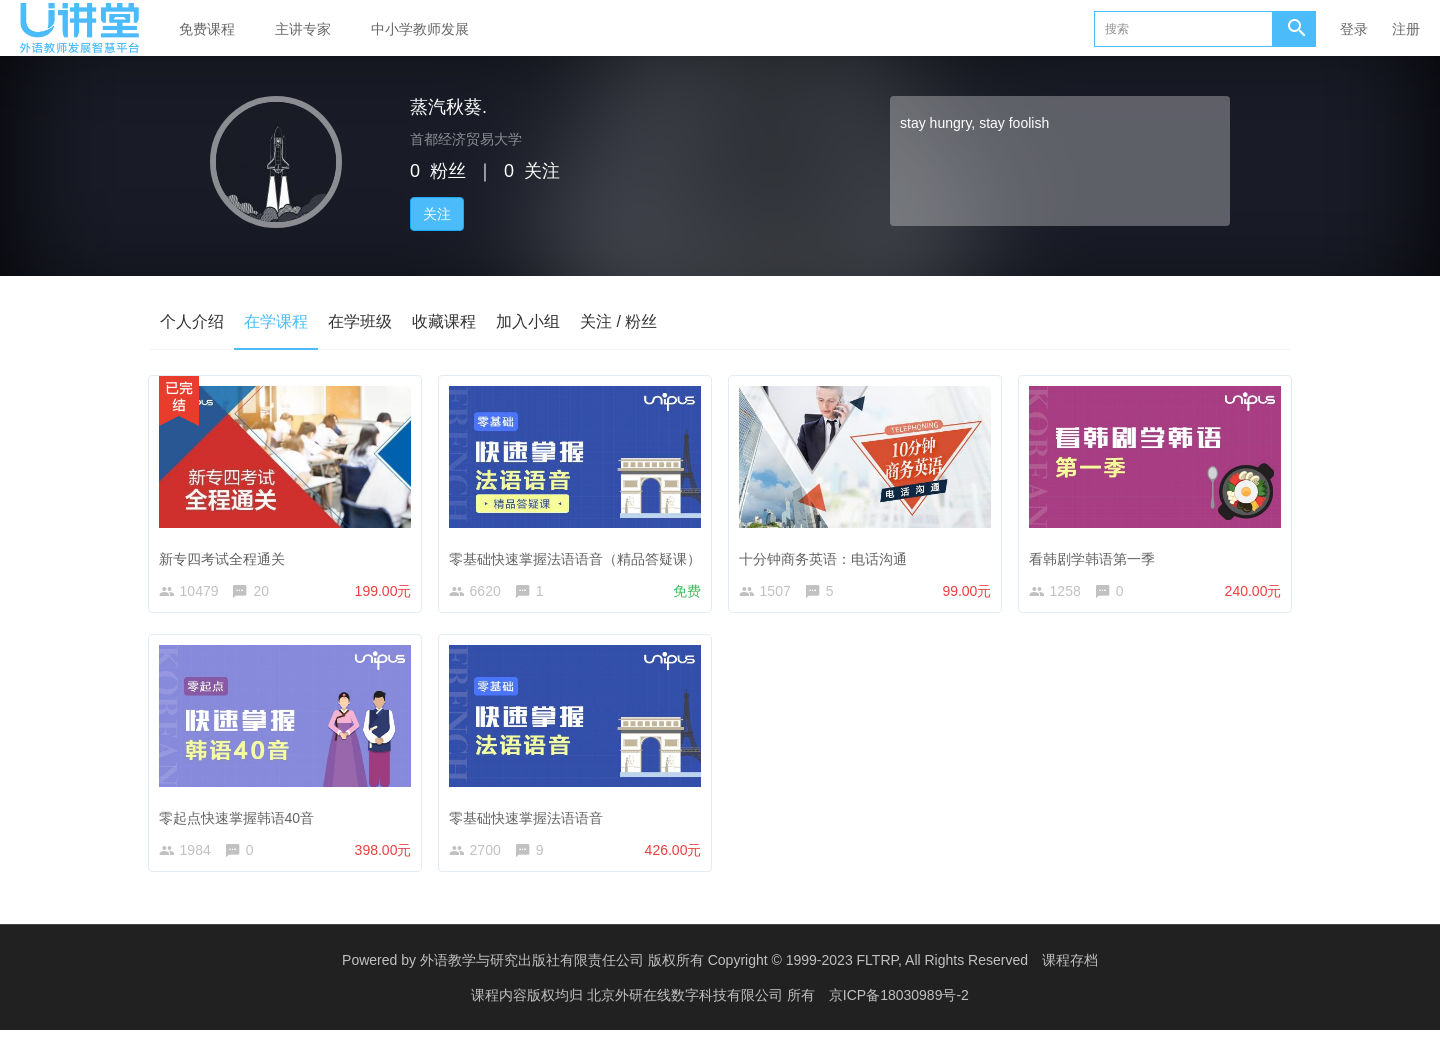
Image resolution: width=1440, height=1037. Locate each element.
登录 (1354, 29)
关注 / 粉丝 (618, 321)
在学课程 (276, 321)
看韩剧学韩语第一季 (1096, 554)
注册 (1406, 29)
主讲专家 (303, 29)
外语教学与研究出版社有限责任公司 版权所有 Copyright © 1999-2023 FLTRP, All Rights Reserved (724, 967)
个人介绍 (192, 321)
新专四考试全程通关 (226, 554)
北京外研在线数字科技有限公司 (687, 1002)
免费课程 (207, 29)
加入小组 (528, 321)
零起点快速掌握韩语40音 (241, 817)
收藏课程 (444, 321)
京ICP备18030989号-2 (899, 1002)
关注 (437, 214)
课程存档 (1070, 967)
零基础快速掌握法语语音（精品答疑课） (579, 554)
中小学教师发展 (420, 29)
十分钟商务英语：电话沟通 (827, 554)
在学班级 (360, 321)
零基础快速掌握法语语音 (530, 817)
